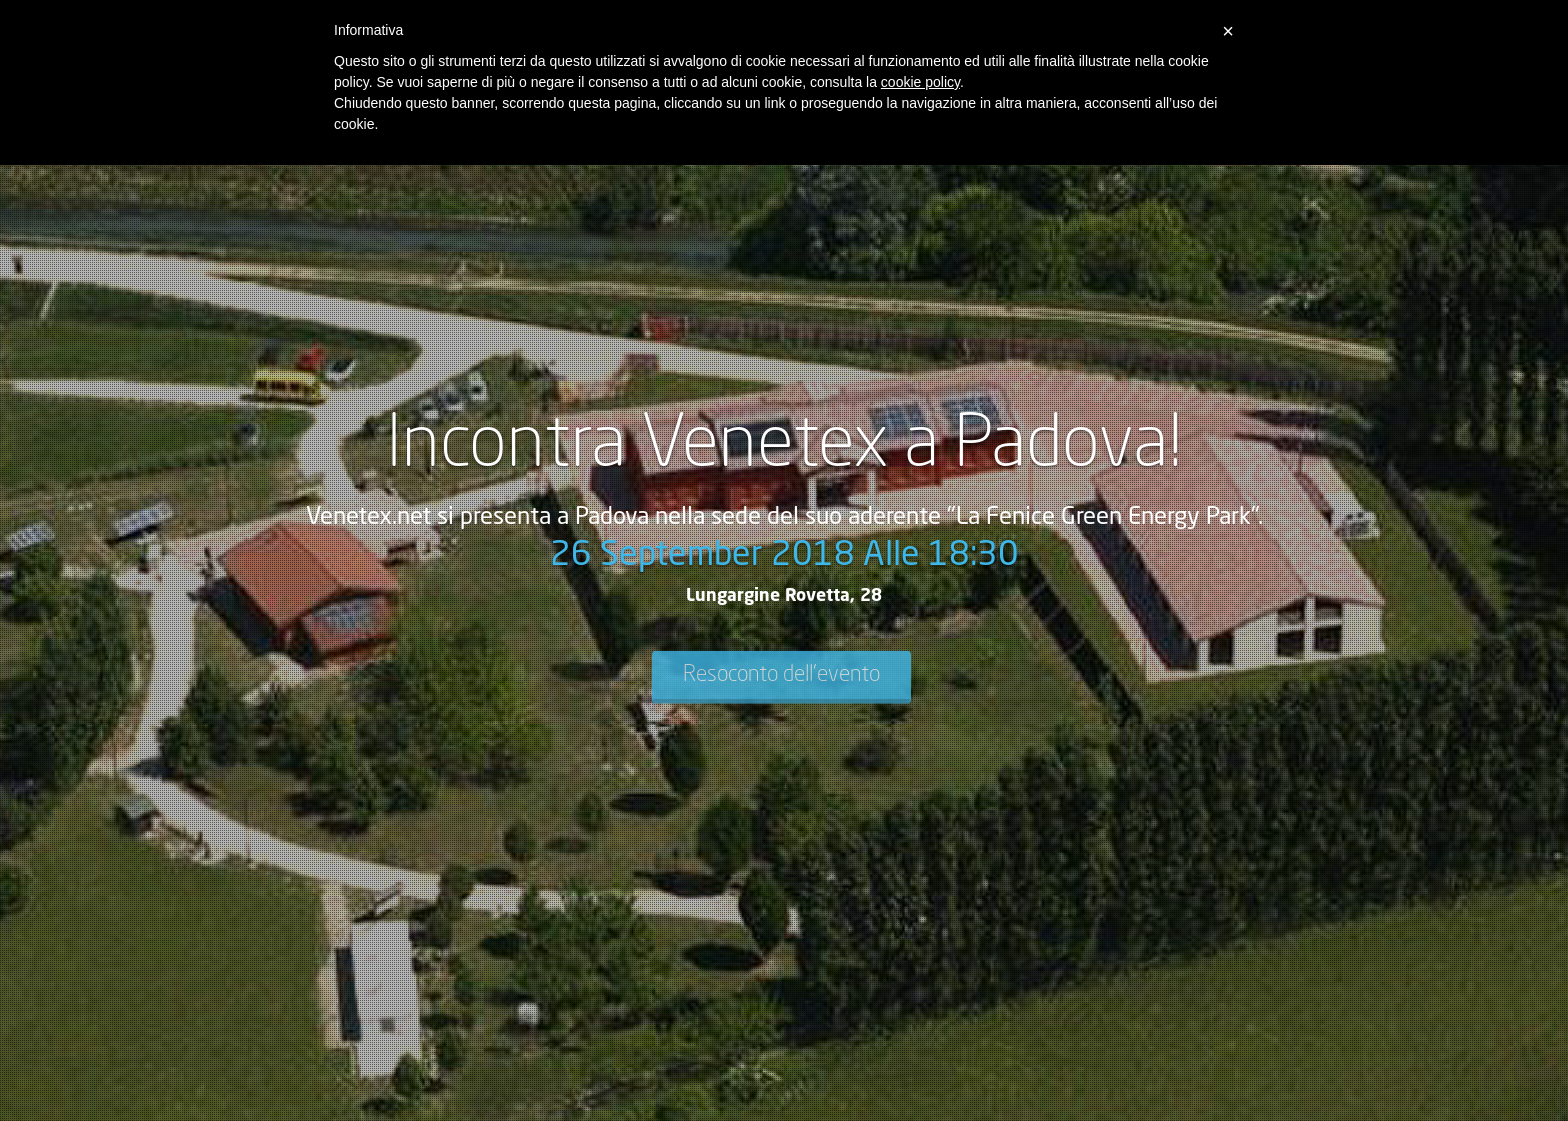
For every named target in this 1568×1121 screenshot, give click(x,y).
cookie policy (920, 82)
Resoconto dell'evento (781, 675)
